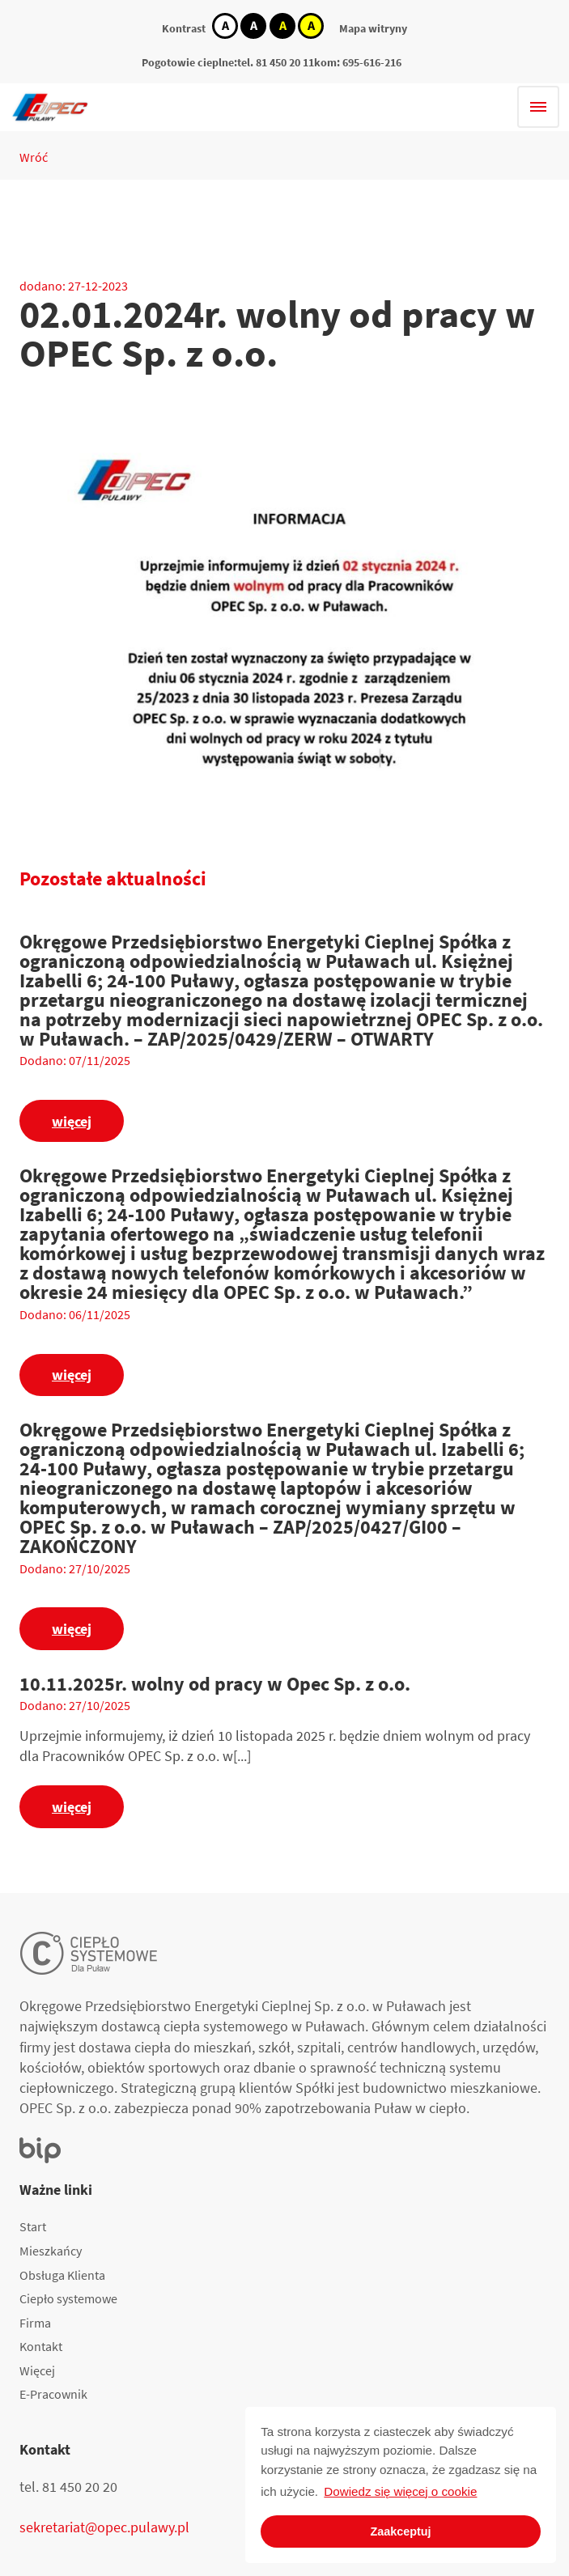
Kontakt (40, 2346)
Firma (35, 2323)
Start (32, 2226)
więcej (71, 1121)
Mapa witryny (373, 28)
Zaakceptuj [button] (400, 2531)
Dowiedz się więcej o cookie (400, 2491)
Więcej (37, 2370)
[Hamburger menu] (538, 107)
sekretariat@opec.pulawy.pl (104, 2527)
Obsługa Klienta (62, 2275)
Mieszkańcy (50, 2251)
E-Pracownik (53, 2394)
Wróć (33, 157)
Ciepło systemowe (68, 2298)
